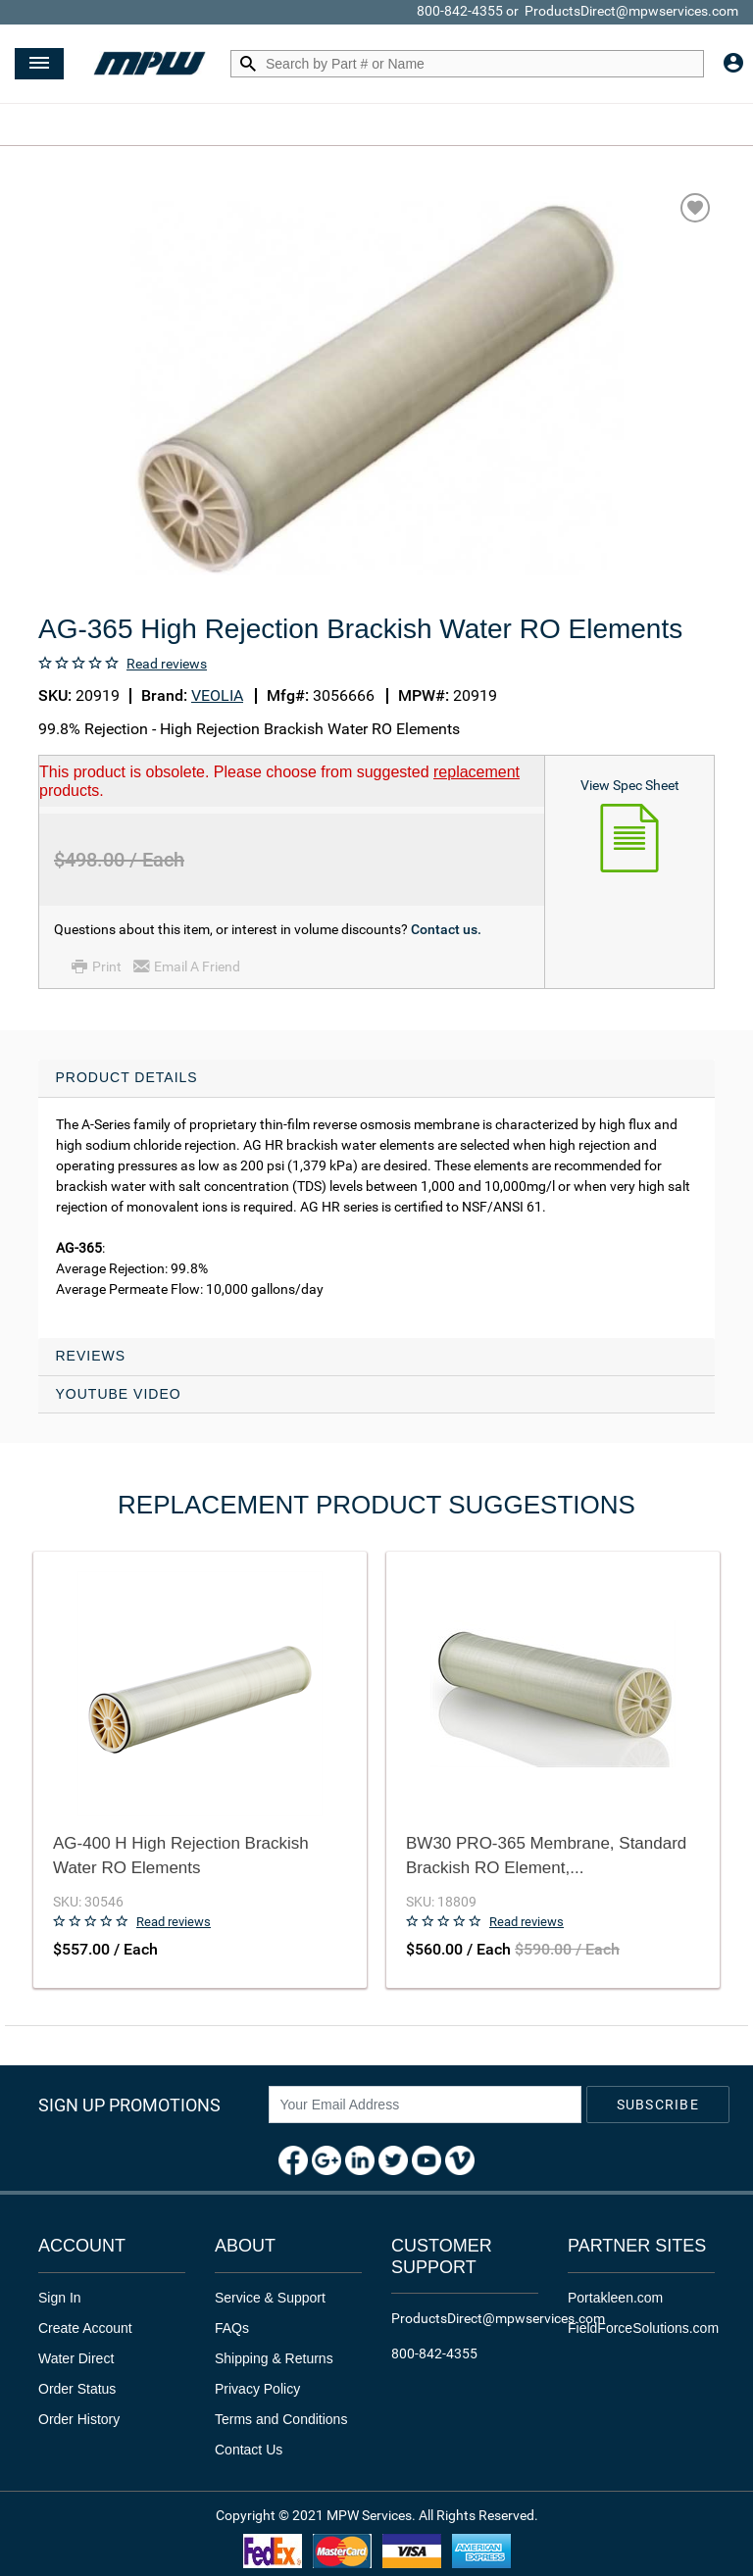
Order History (79, 2419)
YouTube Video (118, 1394)
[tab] (376, 1199)
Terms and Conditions (281, 2419)
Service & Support (270, 2297)
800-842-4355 (460, 11)
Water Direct (76, 2358)
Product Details (127, 1077)
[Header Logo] (149, 64)
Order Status (77, 2389)
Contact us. (446, 929)
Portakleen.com (615, 2297)
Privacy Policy (257, 2389)
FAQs (232, 2328)
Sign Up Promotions (129, 2105)
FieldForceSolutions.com (643, 2328)
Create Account (85, 2328)
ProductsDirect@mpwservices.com (631, 11)
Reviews (91, 1355)
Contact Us (248, 2449)
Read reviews (166, 663)
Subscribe (658, 2104)
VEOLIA (217, 695)
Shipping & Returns (274, 2358)
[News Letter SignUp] (425, 2104)
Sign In (59, 2297)
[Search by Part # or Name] (248, 64)
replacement (476, 772)
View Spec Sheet (629, 785)
